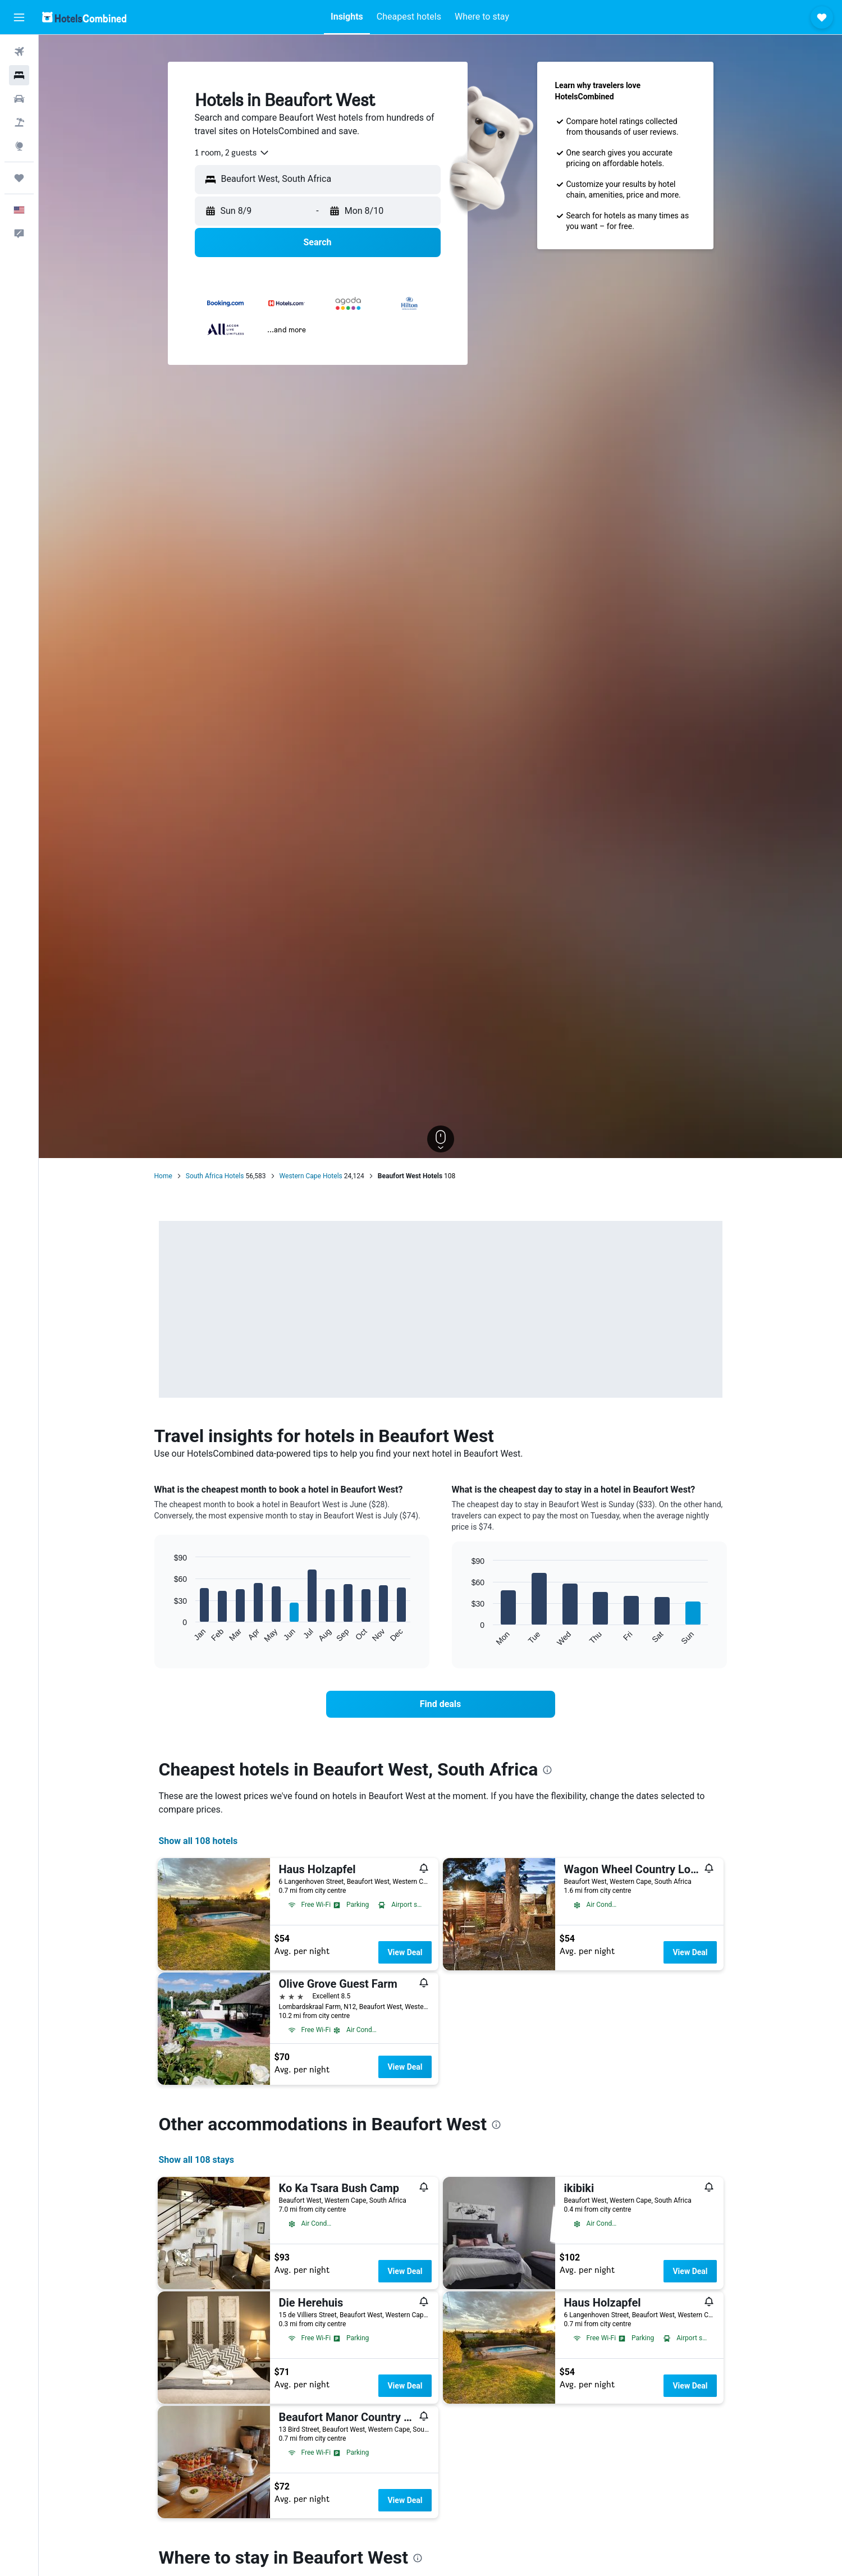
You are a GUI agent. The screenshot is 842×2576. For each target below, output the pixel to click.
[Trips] (19, 178)
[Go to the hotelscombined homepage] (84, 17)
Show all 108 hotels (198, 1841)
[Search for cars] (19, 99)
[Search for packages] (19, 122)
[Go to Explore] (19, 146)
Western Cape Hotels (311, 1176)
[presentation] (547, 1770)
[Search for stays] (19, 75)
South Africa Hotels (215, 1176)
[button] (19, 17)
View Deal (404, 1952)
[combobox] (232, 152)
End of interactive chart (465, 1637)
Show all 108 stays (196, 2159)
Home (163, 1176)
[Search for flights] (19, 51)
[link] (440, 1704)
